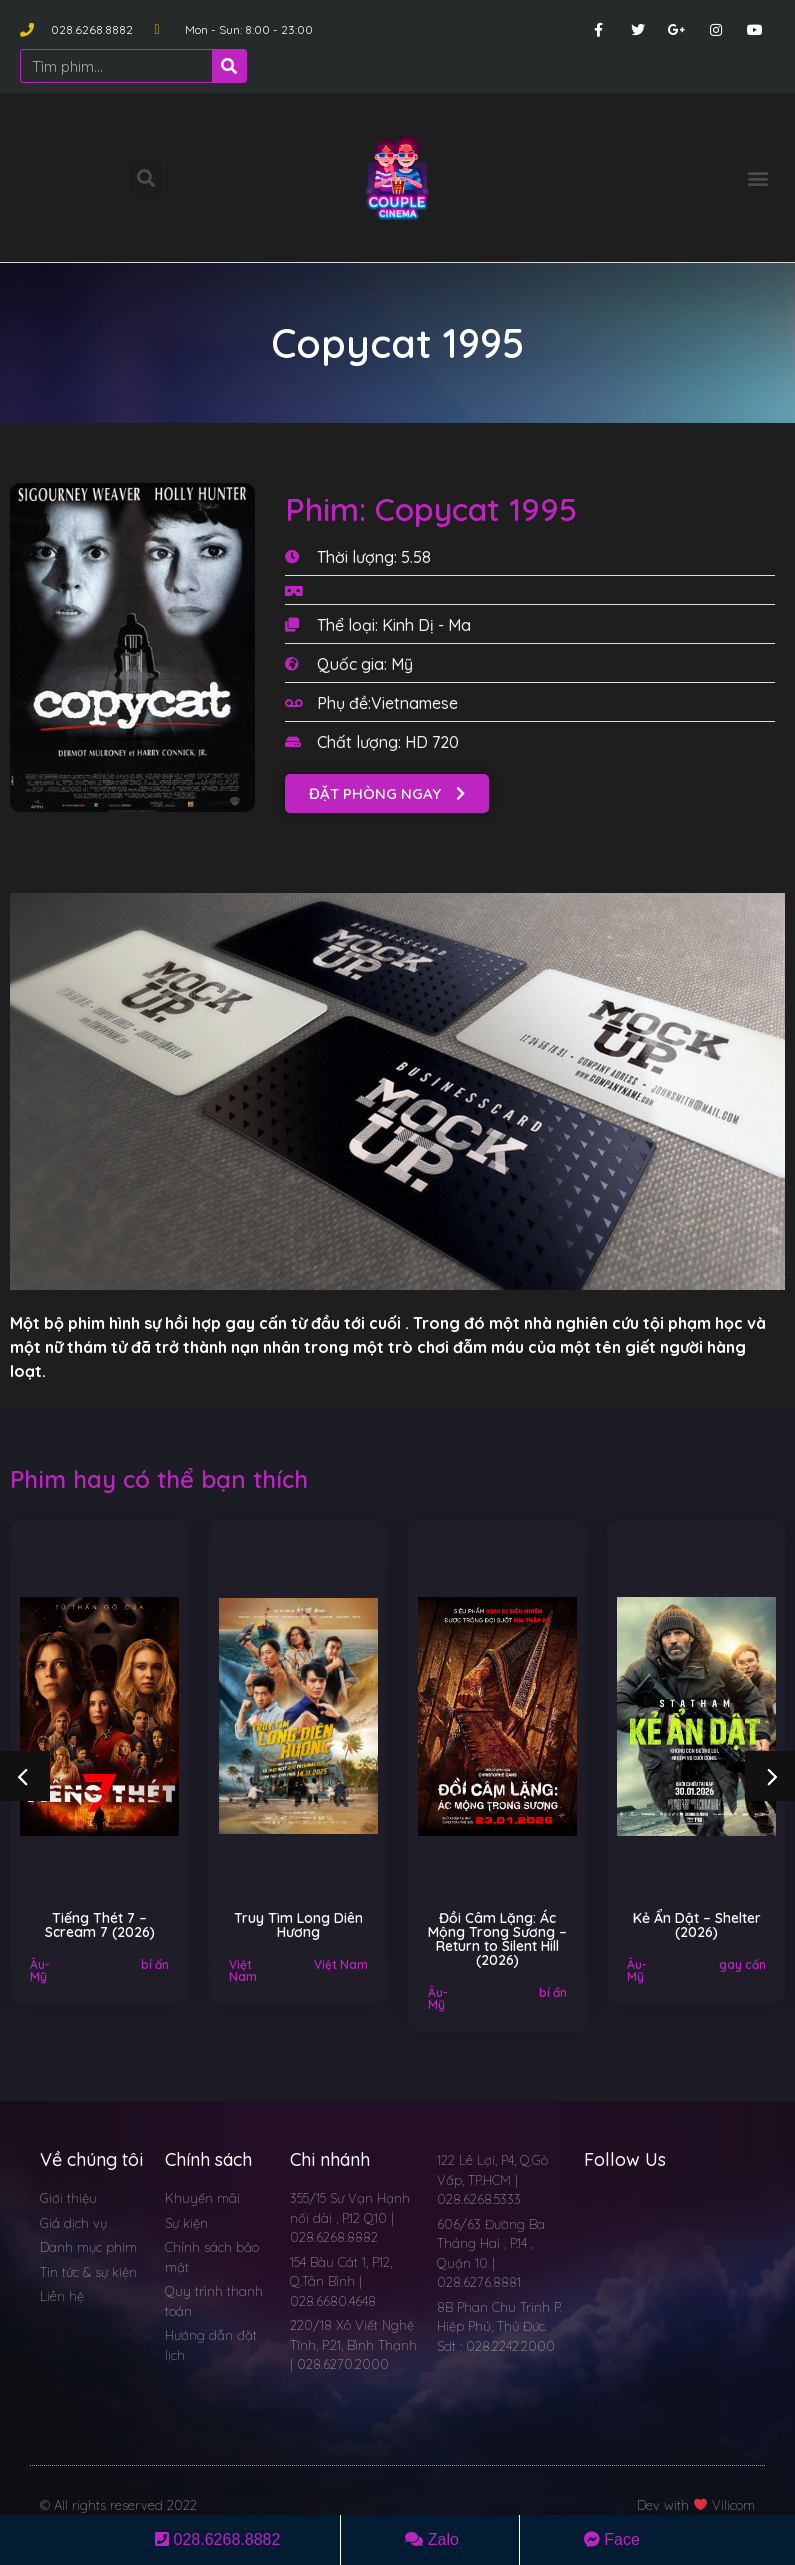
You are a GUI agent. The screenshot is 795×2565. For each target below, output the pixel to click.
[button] (758, 177)
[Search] (229, 66)
